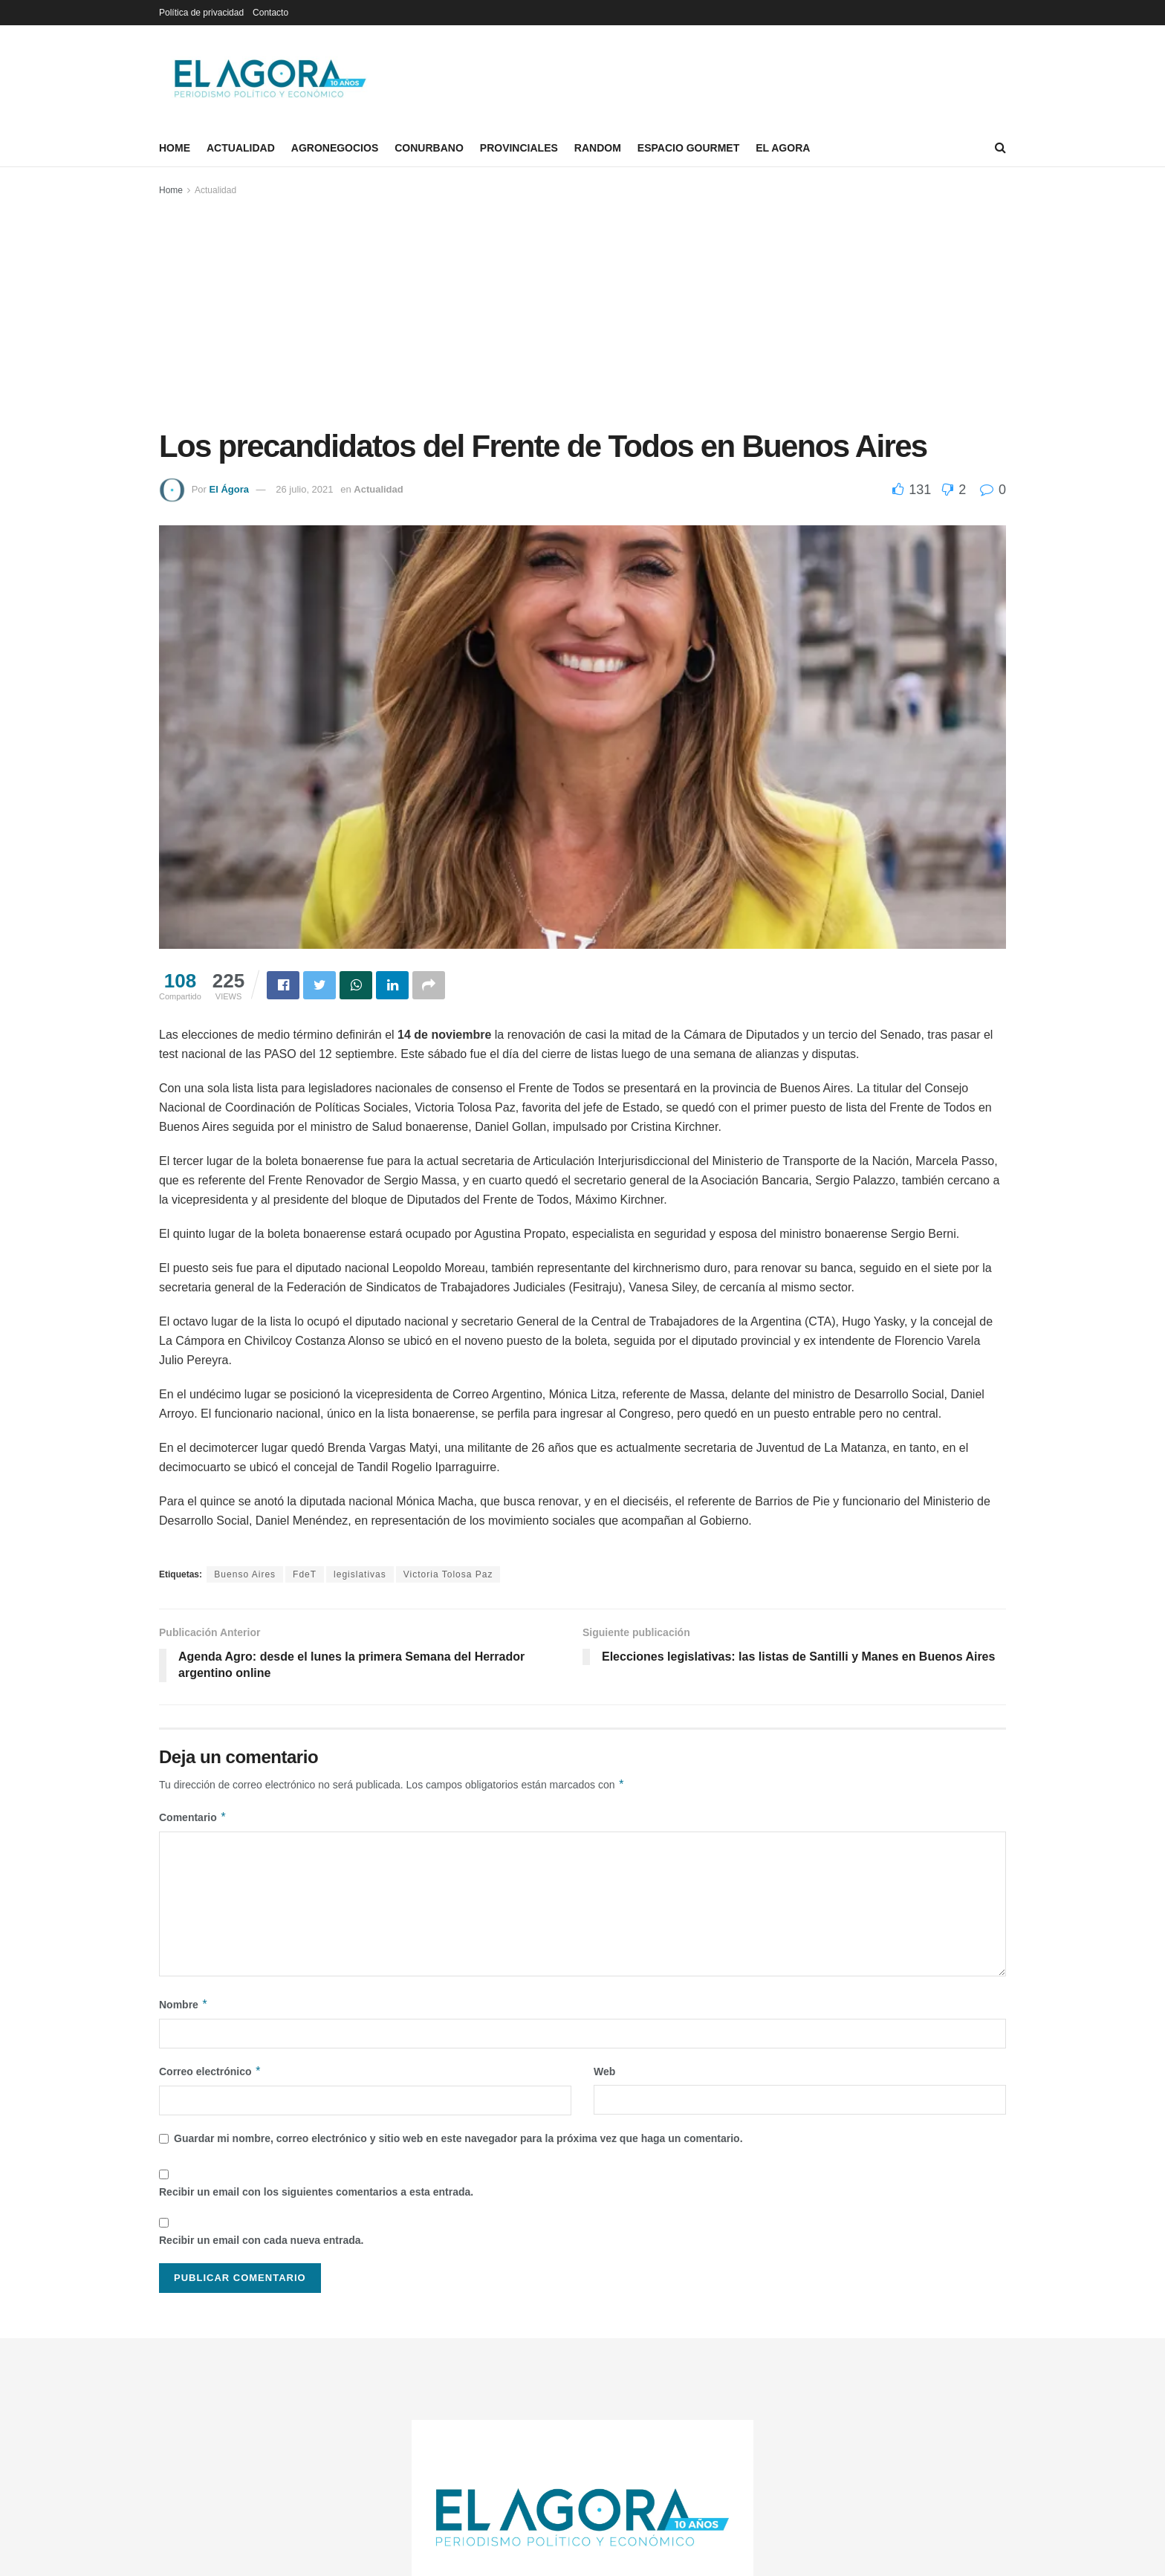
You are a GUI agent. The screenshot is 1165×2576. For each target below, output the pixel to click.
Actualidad (241, 148)
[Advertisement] (582, 310)
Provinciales (519, 148)
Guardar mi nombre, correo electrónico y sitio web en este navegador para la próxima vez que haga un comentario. (458, 2138)
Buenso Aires (245, 1574)
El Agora (783, 148)
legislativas (360, 1574)
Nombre (183, 2004)
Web (604, 2071)
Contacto (270, 12)
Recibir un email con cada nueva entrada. (261, 2240)
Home (174, 148)
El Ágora (228, 489)
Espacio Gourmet (688, 148)
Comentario (193, 1817)
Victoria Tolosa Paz (448, 1574)
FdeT (305, 1574)
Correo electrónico (210, 2071)
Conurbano (429, 148)
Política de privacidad (201, 12)
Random (597, 148)
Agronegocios (334, 148)
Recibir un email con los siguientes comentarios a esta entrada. (316, 2192)
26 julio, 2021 (304, 489)
